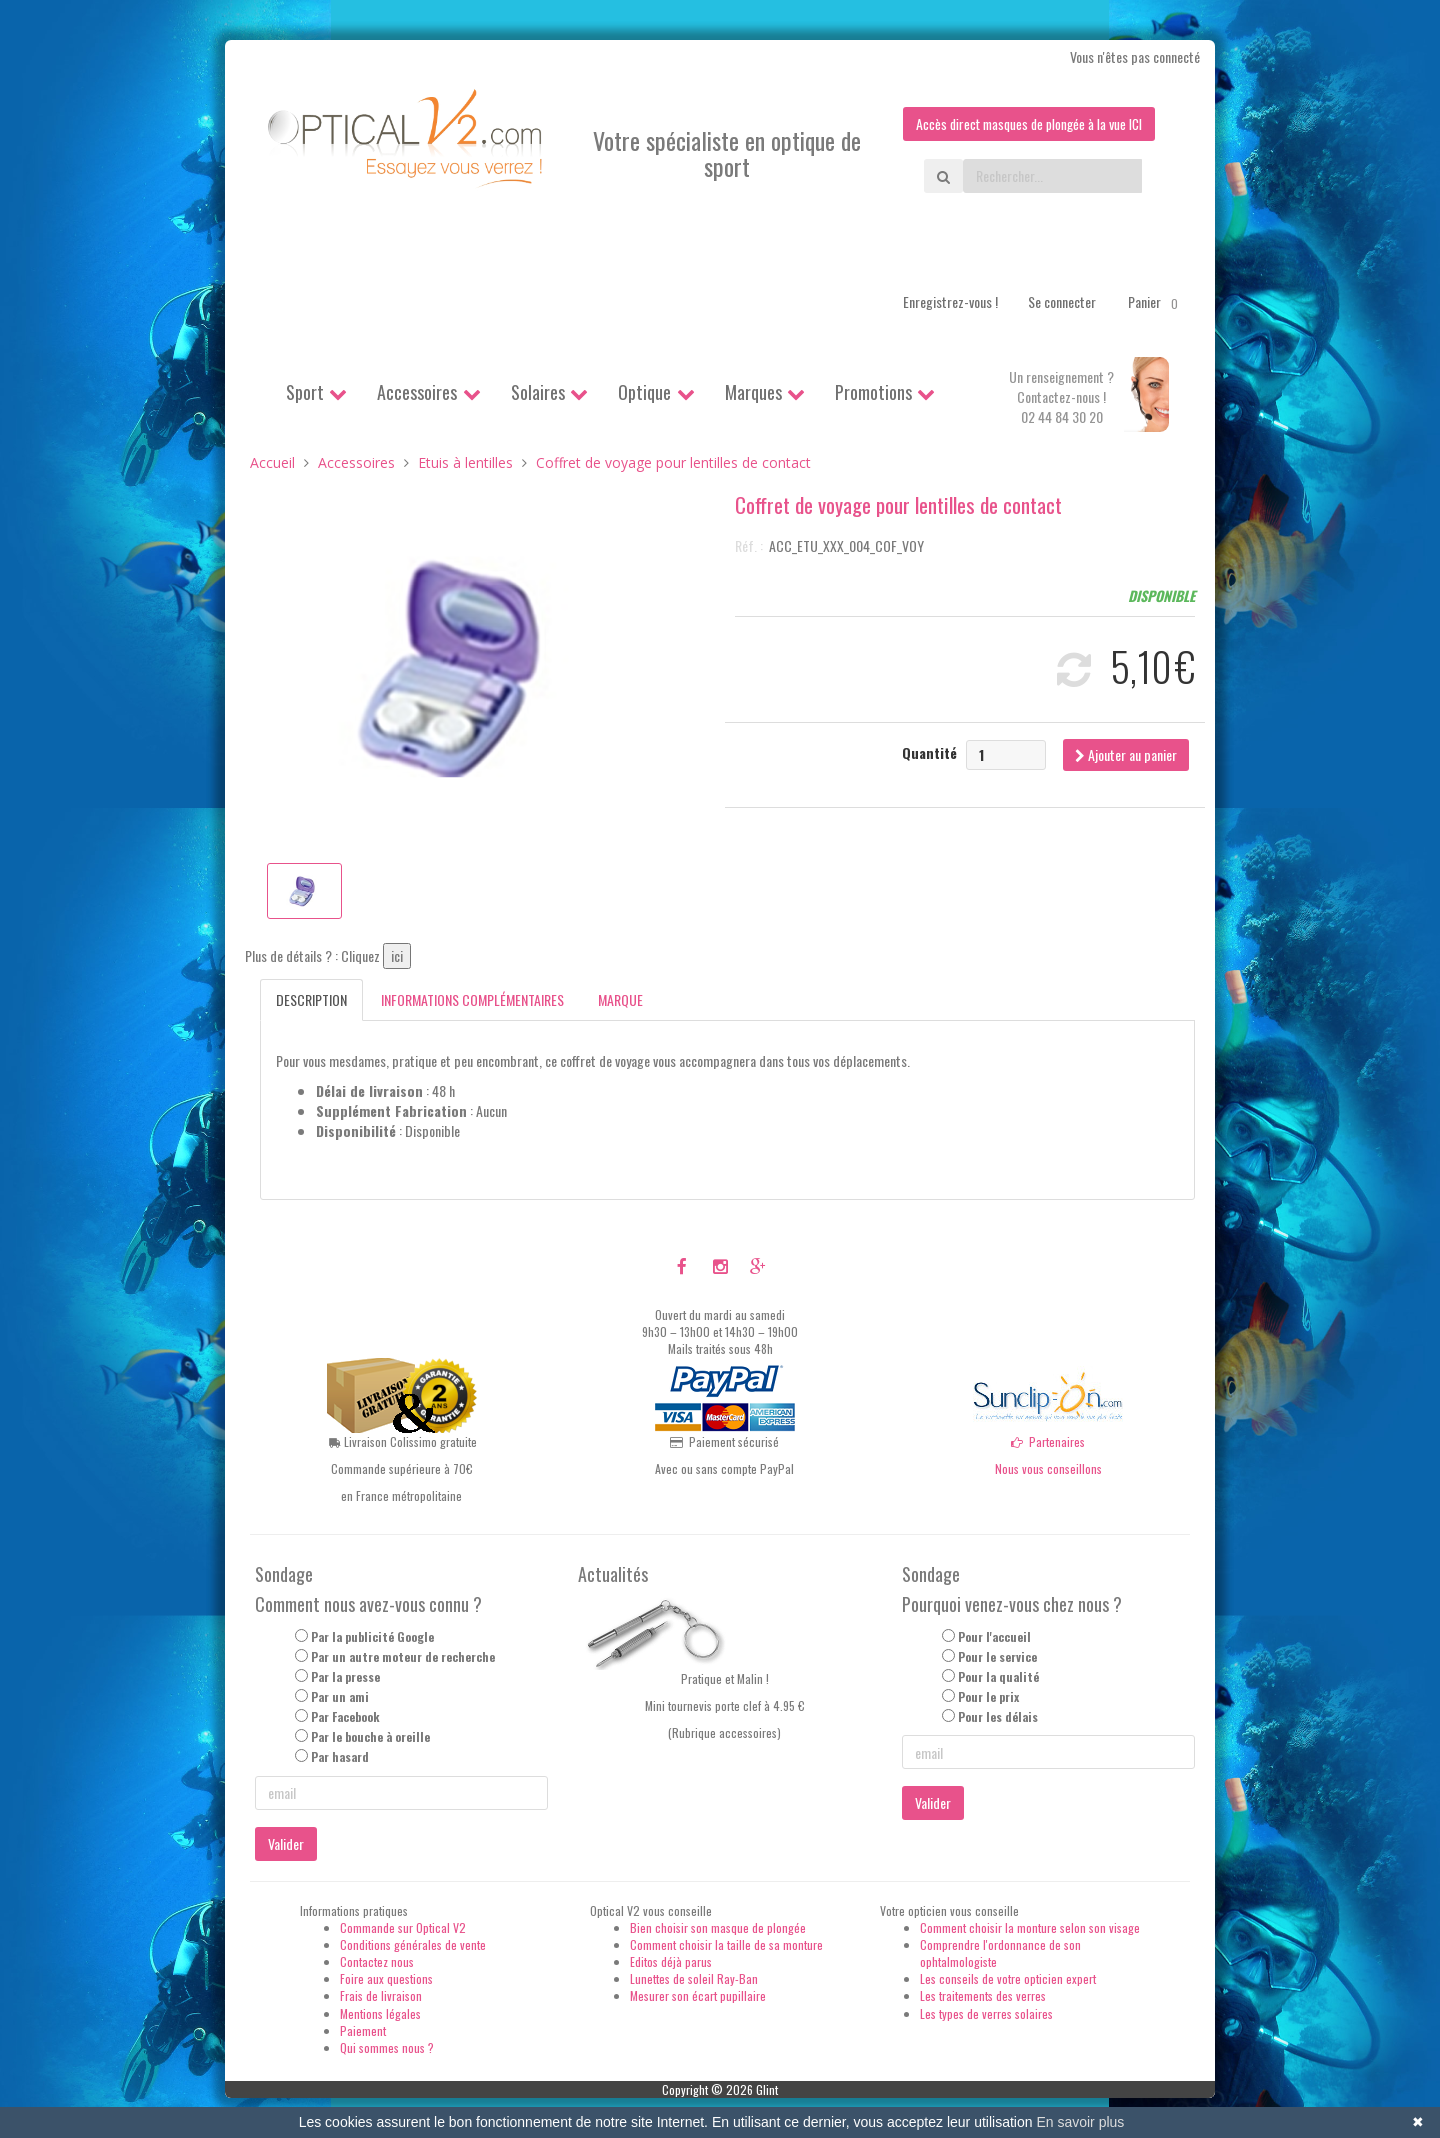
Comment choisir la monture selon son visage (1030, 1927)
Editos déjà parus (671, 1961)
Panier (1156, 302)
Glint (767, 2089)
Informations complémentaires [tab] (472, 1000)
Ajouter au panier (1126, 754)
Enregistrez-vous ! (950, 301)
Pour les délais (998, 1716)
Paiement (363, 2030)
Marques (753, 392)
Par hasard (340, 1757)
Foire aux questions (386, 1978)
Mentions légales (380, 2013)
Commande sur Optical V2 (403, 1927)
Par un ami (340, 1696)
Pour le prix (988, 1696)
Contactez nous (377, 1961)
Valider (286, 1843)
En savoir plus (1080, 2122)
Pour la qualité (998, 1676)
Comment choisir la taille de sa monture (726, 1944)
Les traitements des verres (983, 1996)
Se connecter (1062, 301)
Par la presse (345, 1676)
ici (397, 956)
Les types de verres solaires (986, 2013)
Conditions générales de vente (413, 1944)
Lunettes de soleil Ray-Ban (694, 1978)
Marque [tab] (620, 1000)
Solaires (538, 392)
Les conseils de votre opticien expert (1008, 1978)
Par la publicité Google (372, 1636)
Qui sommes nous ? (387, 2047)
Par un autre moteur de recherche (403, 1656)
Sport (305, 392)
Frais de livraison (381, 1996)
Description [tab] (311, 1000)
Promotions (873, 392)
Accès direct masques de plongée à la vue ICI (1025, 123)
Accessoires (417, 392)
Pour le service (997, 1656)
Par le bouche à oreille (370, 1736)
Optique (644, 392)
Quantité (929, 753)
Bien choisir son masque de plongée (718, 1927)
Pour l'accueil (994, 1636)
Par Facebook (345, 1716)
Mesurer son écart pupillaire (698, 1996)
